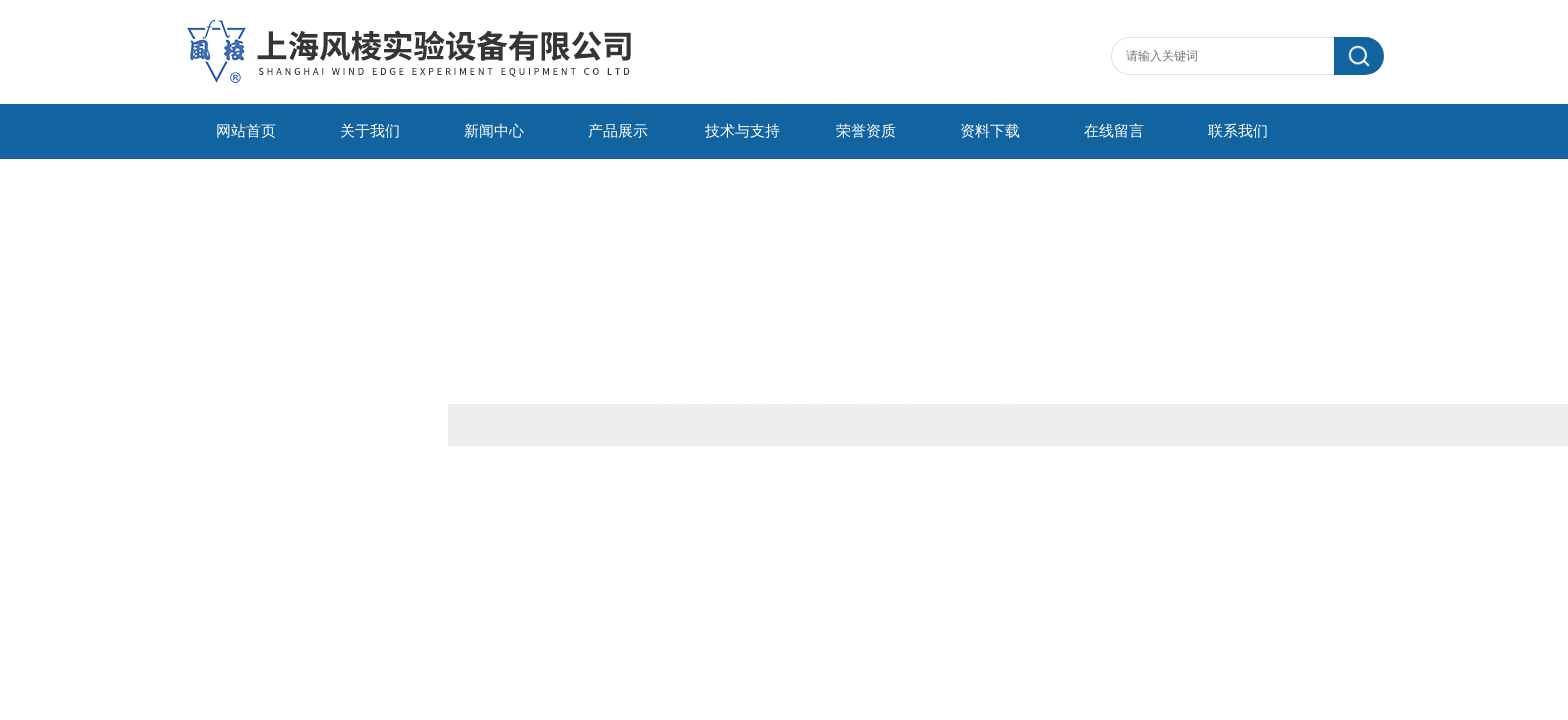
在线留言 (1114, 131)
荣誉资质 (866, 131)
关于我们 (370, 131)
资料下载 (990, 131)
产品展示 (618, 131)
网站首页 (246, 131)
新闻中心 (494, 131)
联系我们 (1238, 131)
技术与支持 (742, 131)
